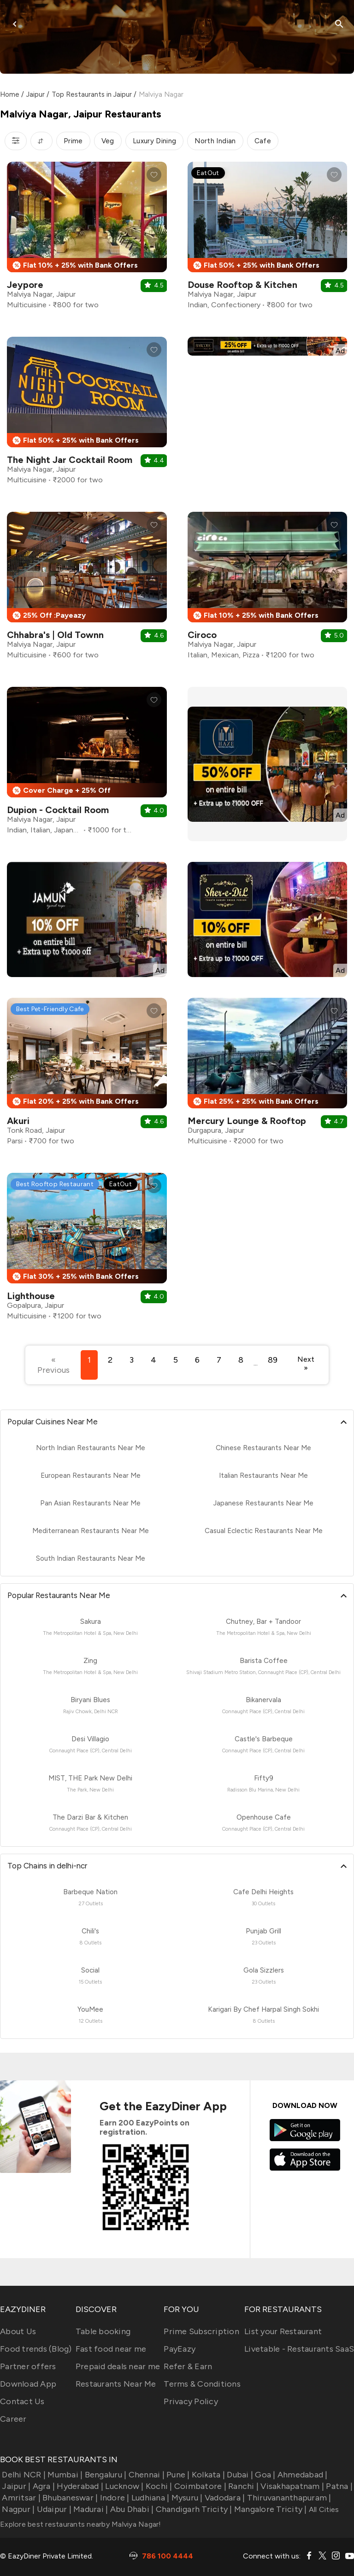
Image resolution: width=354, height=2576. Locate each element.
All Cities (323, 2509)
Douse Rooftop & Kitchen (242, 284)
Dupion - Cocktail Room (58, 809)
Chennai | (145, 2475)
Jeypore (25, 284)
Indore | (113, 2498)
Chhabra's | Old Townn (55, 634)
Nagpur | (17, 2509)
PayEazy (179, 2349)
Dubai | (239, 2475)
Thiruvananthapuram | (288, 2498)
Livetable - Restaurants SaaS (299, 2349)
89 (272, 1360)
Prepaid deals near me (118, 2366)
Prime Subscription (201, 2331)
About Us (18, 2331)
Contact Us (22, 2401)
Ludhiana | (150, 2498)
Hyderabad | (79, 2486)
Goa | (264, 2475)
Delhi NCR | (23, 2475)
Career (13, 2419)
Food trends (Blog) (36, 2349)
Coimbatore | (199, 2486)
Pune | (177, 2475)
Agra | (42, 2486)
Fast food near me (111, 2349)
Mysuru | (185, 2498)
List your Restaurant (283, 2331)
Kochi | (158, 2486)
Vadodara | (224, 2498)
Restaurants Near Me (116, 2384)
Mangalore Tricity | (269, 2509)
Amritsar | (20, 2498)
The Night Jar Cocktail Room (69, 459)
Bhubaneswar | (69, 2498)
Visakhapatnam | (291, 2486)
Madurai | (89, 2509)
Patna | (338, 2486)
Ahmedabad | (302, 2475)
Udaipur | (53, 2509)
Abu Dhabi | (130, 2509)
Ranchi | (242, 2486)
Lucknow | (123, 2486)
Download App (28, 2384)
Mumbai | (64, 2475)
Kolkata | (207, 2475)
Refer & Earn (188, 2366)
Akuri (18, 1120)
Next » (305, 1363)
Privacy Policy (191, 2401)
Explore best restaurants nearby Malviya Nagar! (80, 2524)
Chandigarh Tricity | (192, 2509)
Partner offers (28, 2366)
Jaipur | (15, 2486)
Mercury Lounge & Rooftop (247, 1120)
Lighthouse (31, 1295)
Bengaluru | (104, 2475)
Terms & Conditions (202, 2384)
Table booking (103, 2331)
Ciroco (202, 634)
